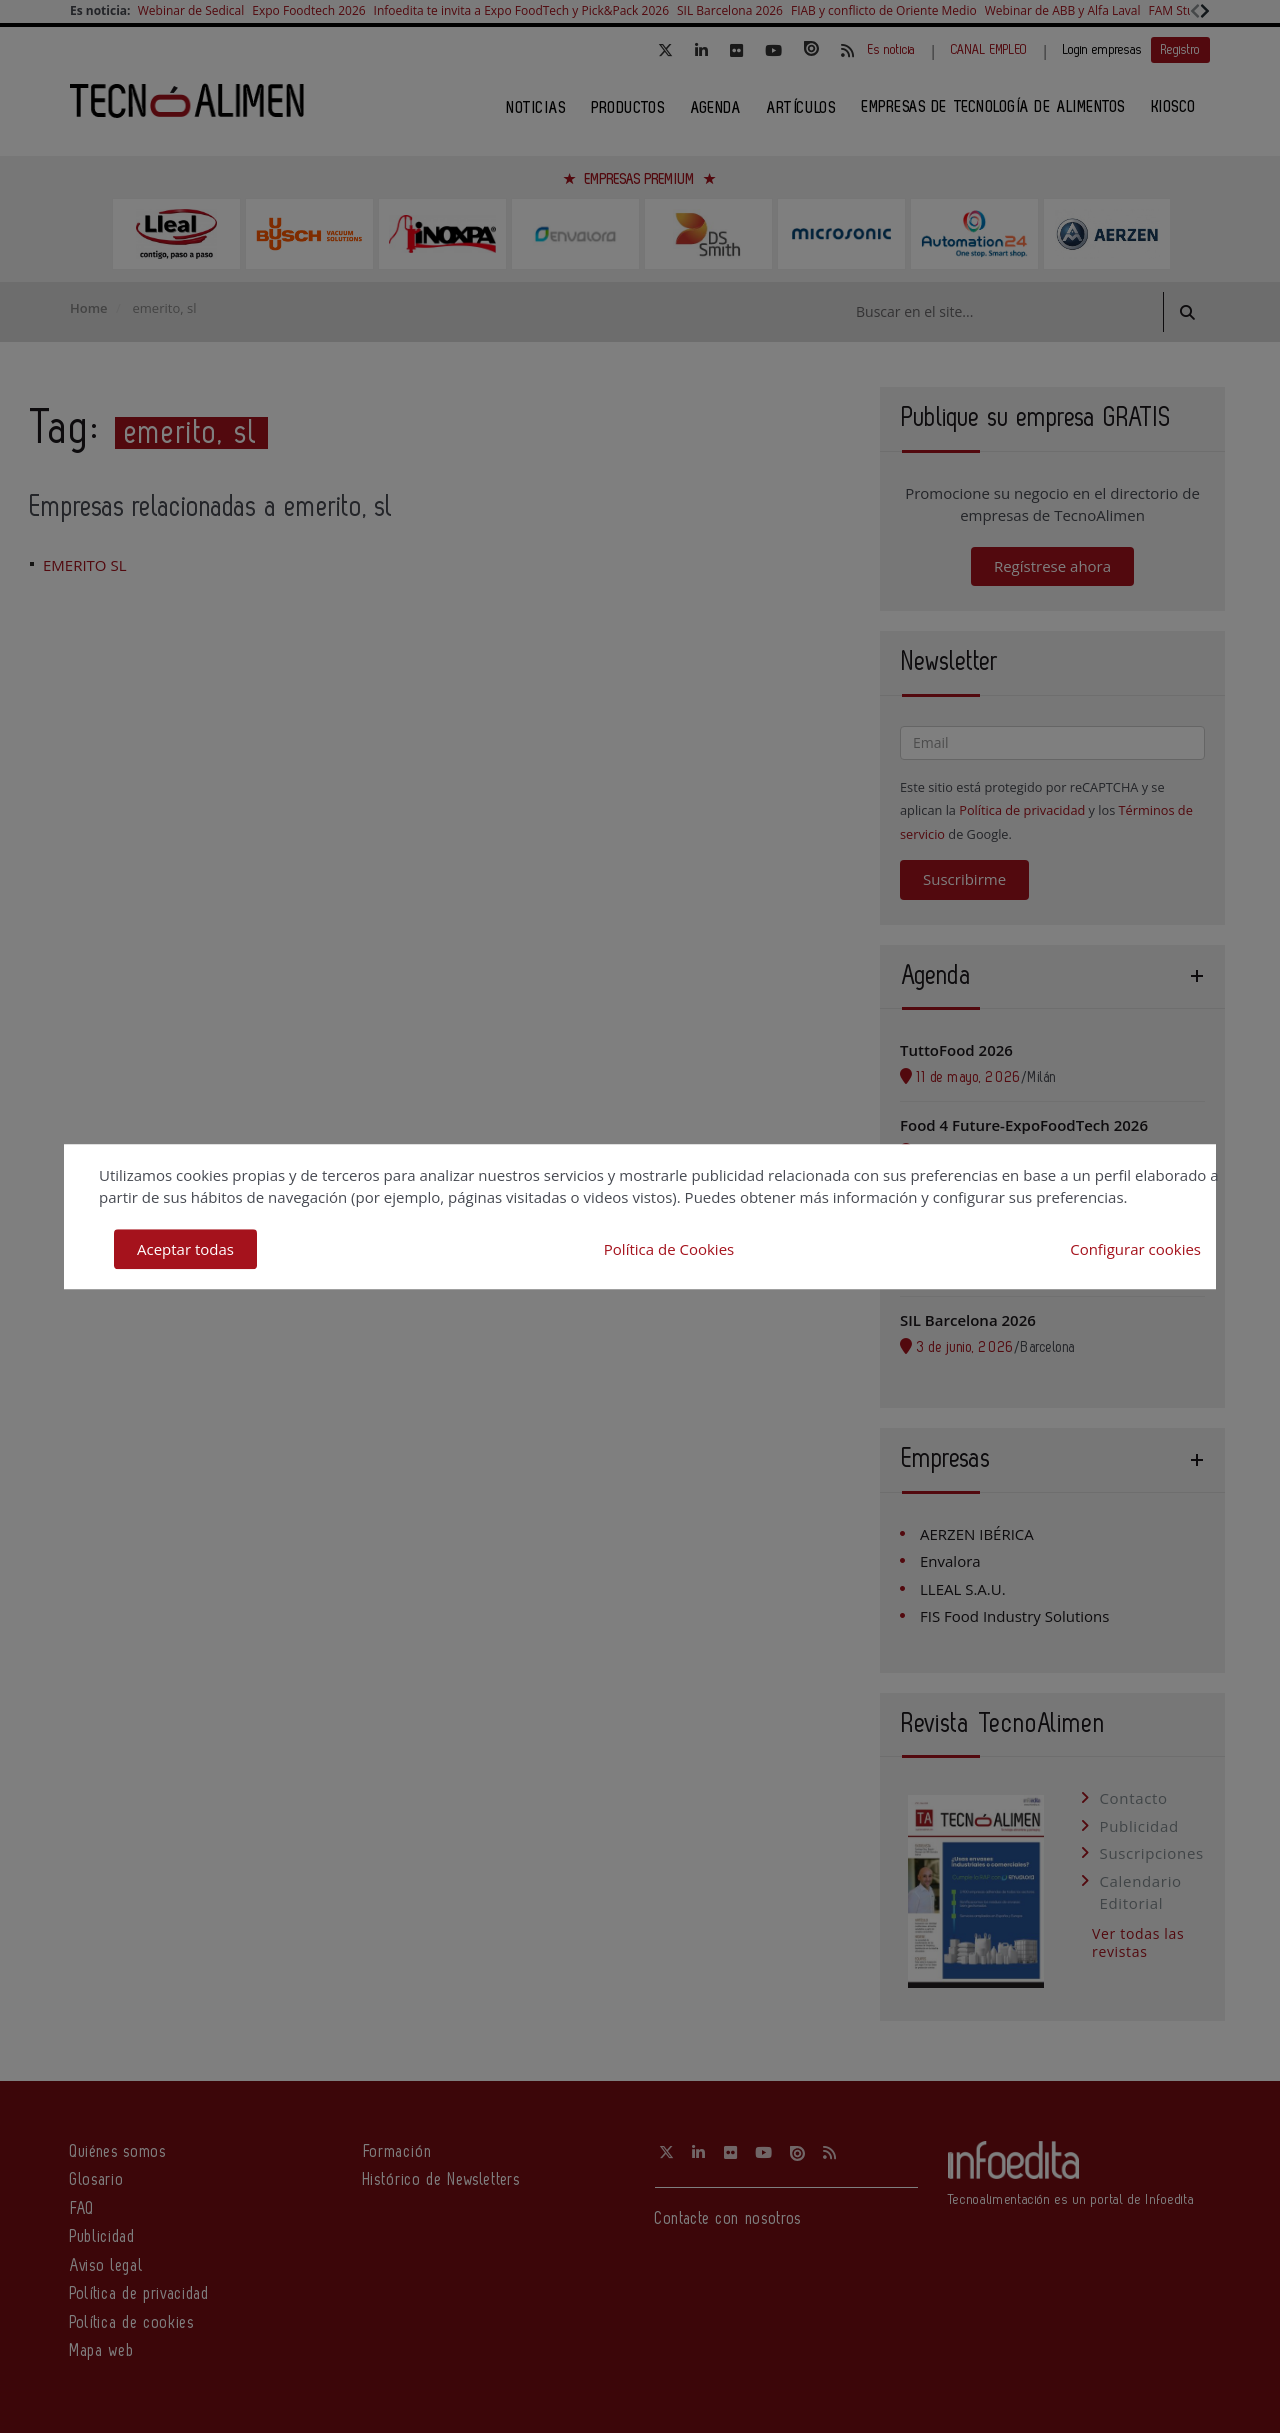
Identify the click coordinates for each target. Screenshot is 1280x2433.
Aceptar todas (185, 1249)
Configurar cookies (1135, 1249)
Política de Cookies (669, 1249)
